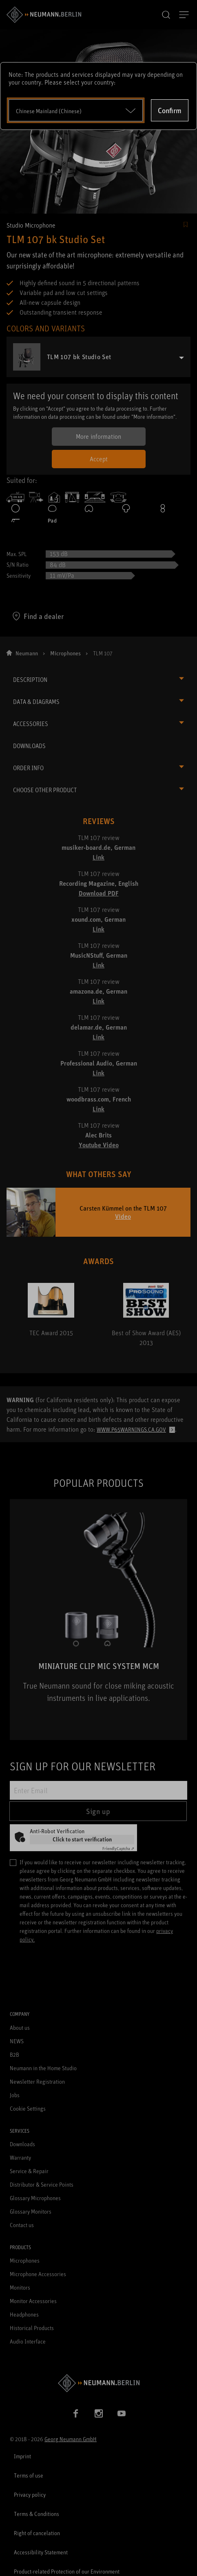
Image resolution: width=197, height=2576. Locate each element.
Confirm (170, 110)
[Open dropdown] (76, 110)
